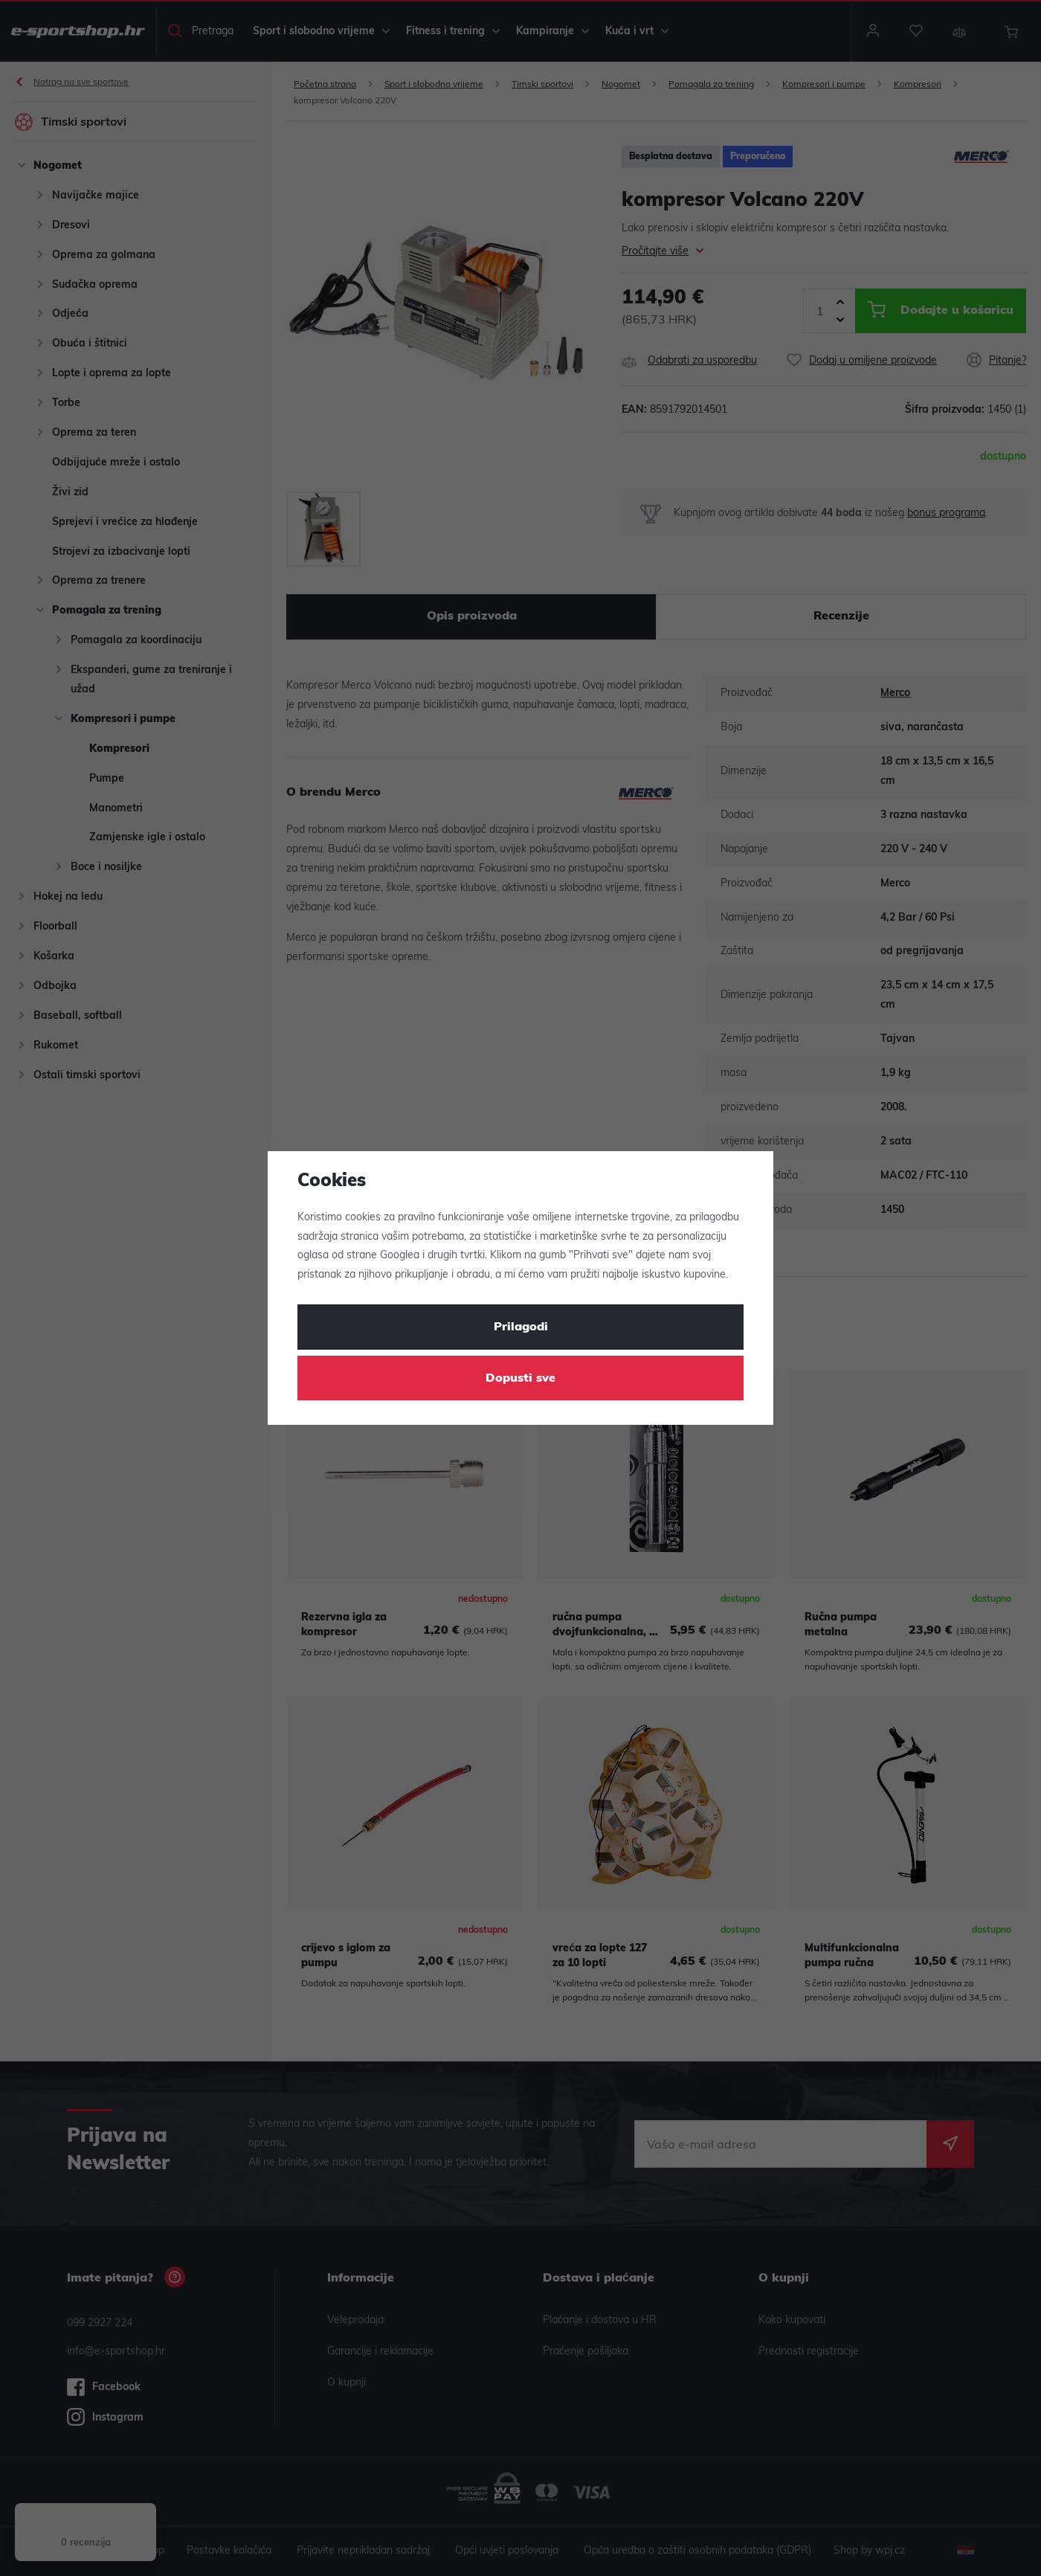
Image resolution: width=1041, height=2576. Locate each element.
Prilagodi (521, 1327)
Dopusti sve (520, 1379)
